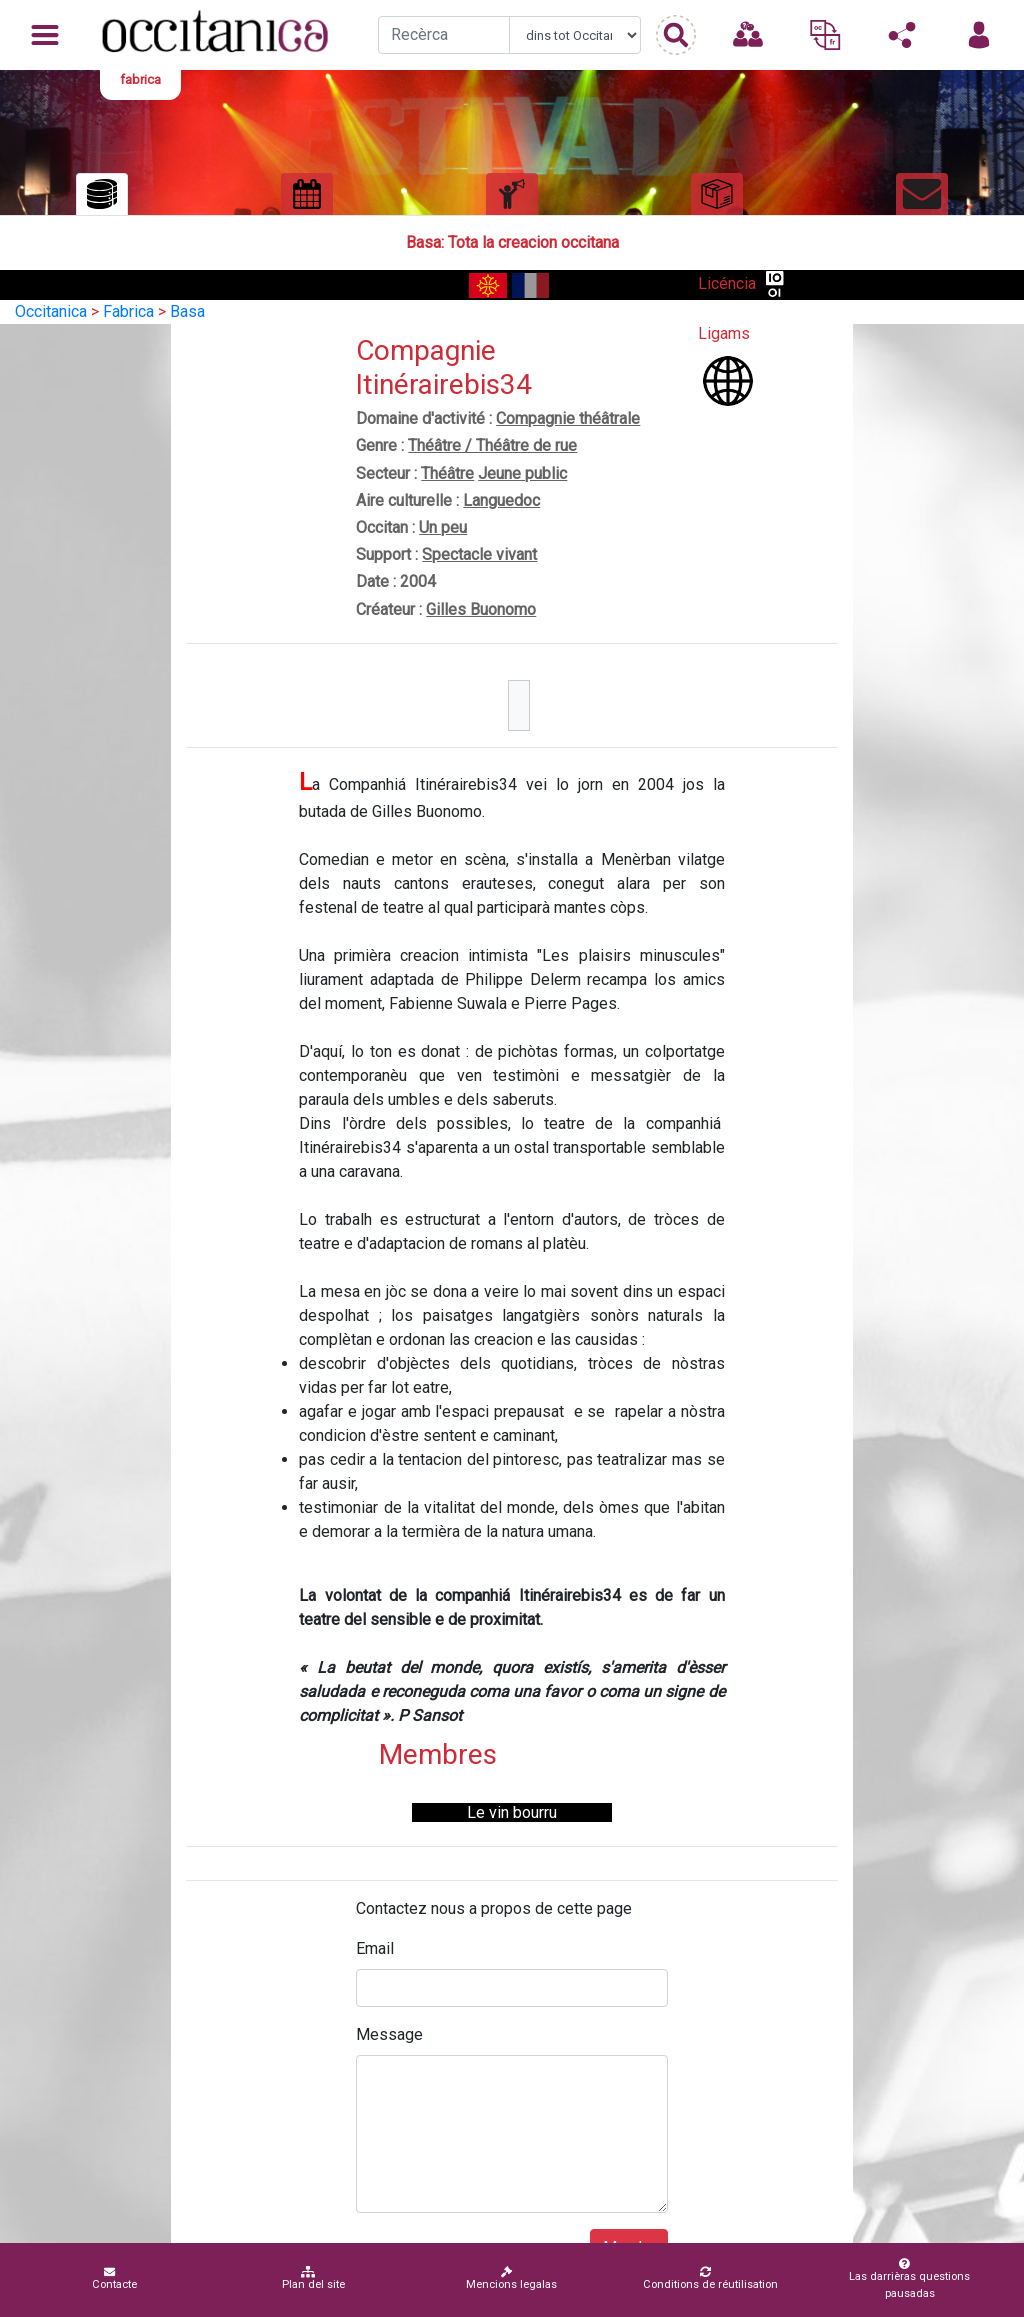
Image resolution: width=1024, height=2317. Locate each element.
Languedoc (501, 500)
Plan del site (313, 2278)
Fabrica (128, 311)
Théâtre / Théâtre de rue (492, 445)
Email (375, 1948)
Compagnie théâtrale (568, 418)
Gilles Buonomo (481, 609)
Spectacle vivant (479, 554)
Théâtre (447, 473)
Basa (187, 311)
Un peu (443, 527)
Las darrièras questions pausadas (906, 2279)
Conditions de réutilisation (710, 2278)
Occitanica (51, 311)
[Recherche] (444, 35)
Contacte (114, 2278)
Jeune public (522, 473)
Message (389, 2034)
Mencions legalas (511, 2278)
